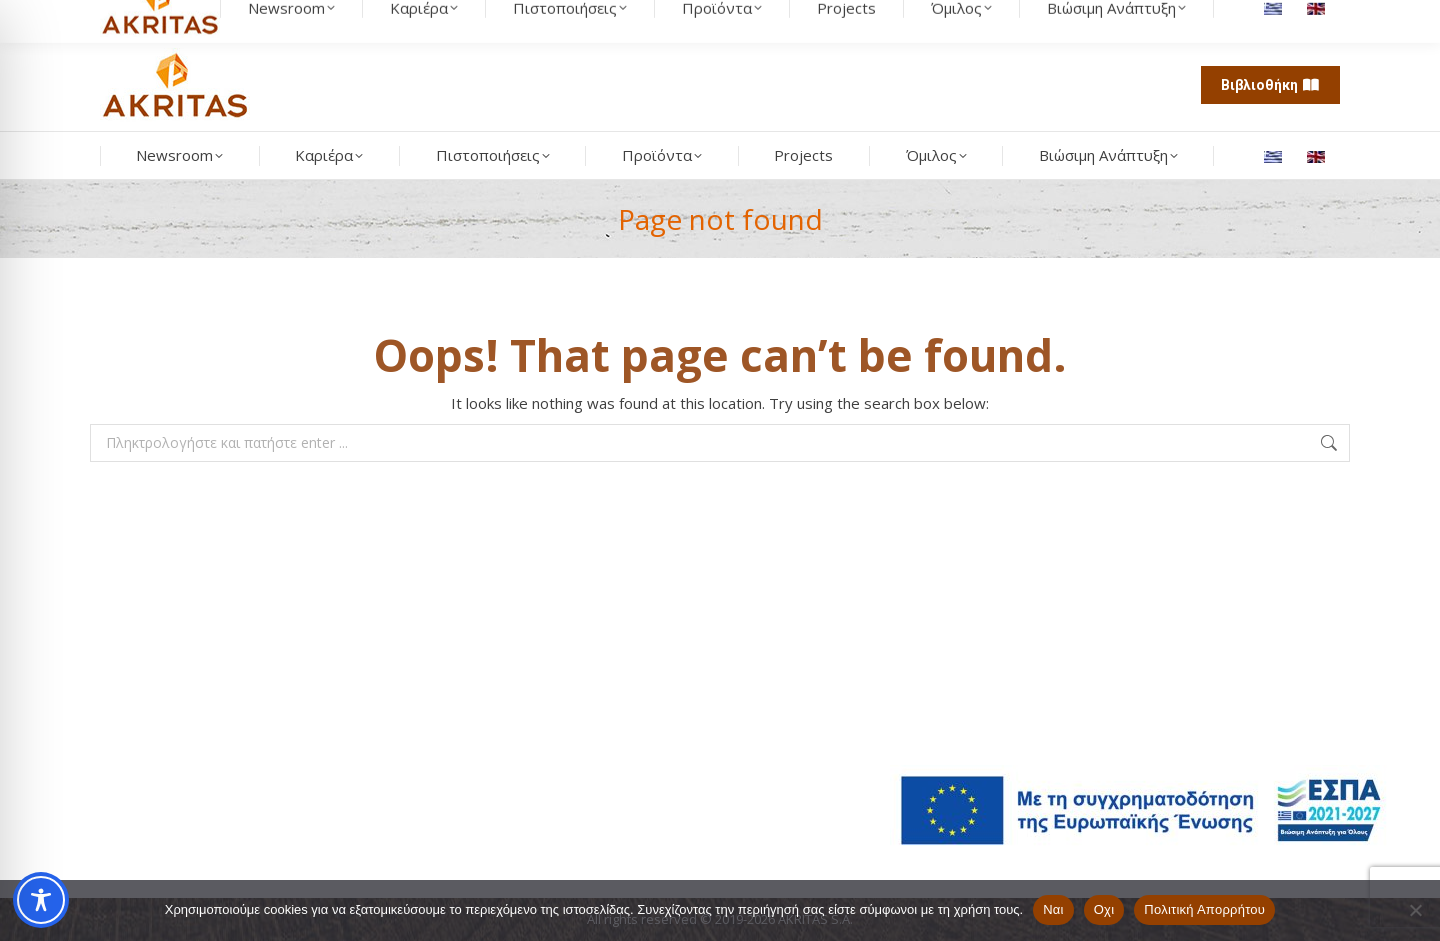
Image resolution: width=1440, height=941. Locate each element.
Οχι (1104, 909)
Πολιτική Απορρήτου (1204, 909)
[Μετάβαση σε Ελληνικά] (1275, 156)
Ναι (1053, 909)
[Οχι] (1415, 910)
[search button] (282, 20)
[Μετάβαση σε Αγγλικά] (1318, 156)
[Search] (200, 20)
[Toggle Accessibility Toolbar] (41, 900)
